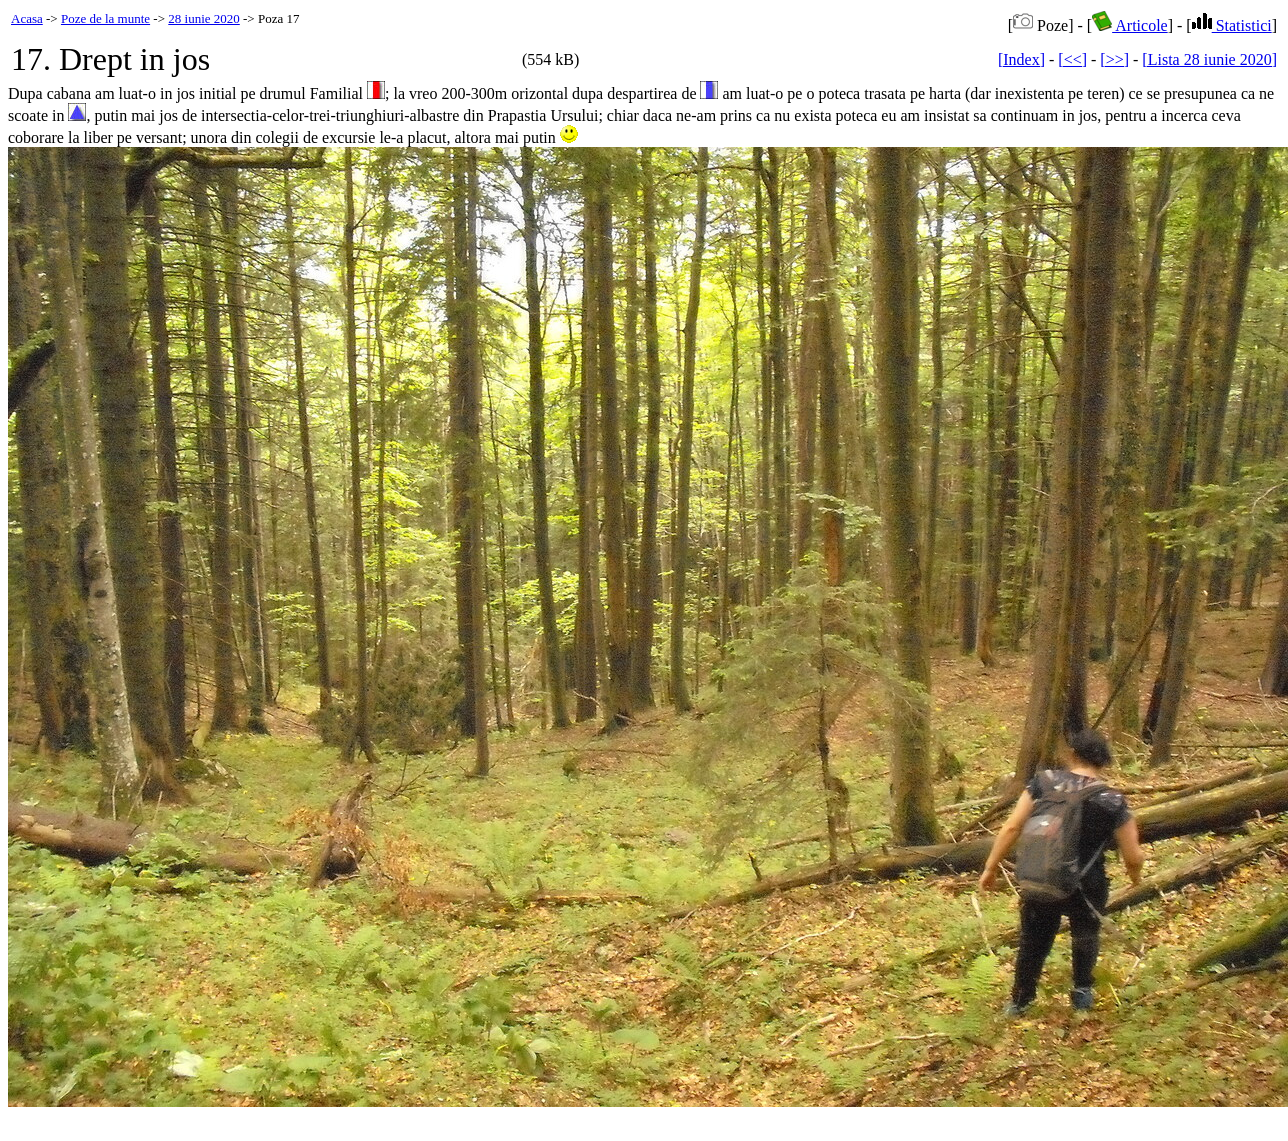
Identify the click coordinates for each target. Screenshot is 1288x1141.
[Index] (1021, 59)
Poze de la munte (105, 18)
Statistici (1232, 25)
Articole (1130, 25)
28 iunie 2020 (204, 18)
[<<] (1072, 59)
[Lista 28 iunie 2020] (1209, 59)
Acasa (27, 18)
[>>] (1114, 59)
